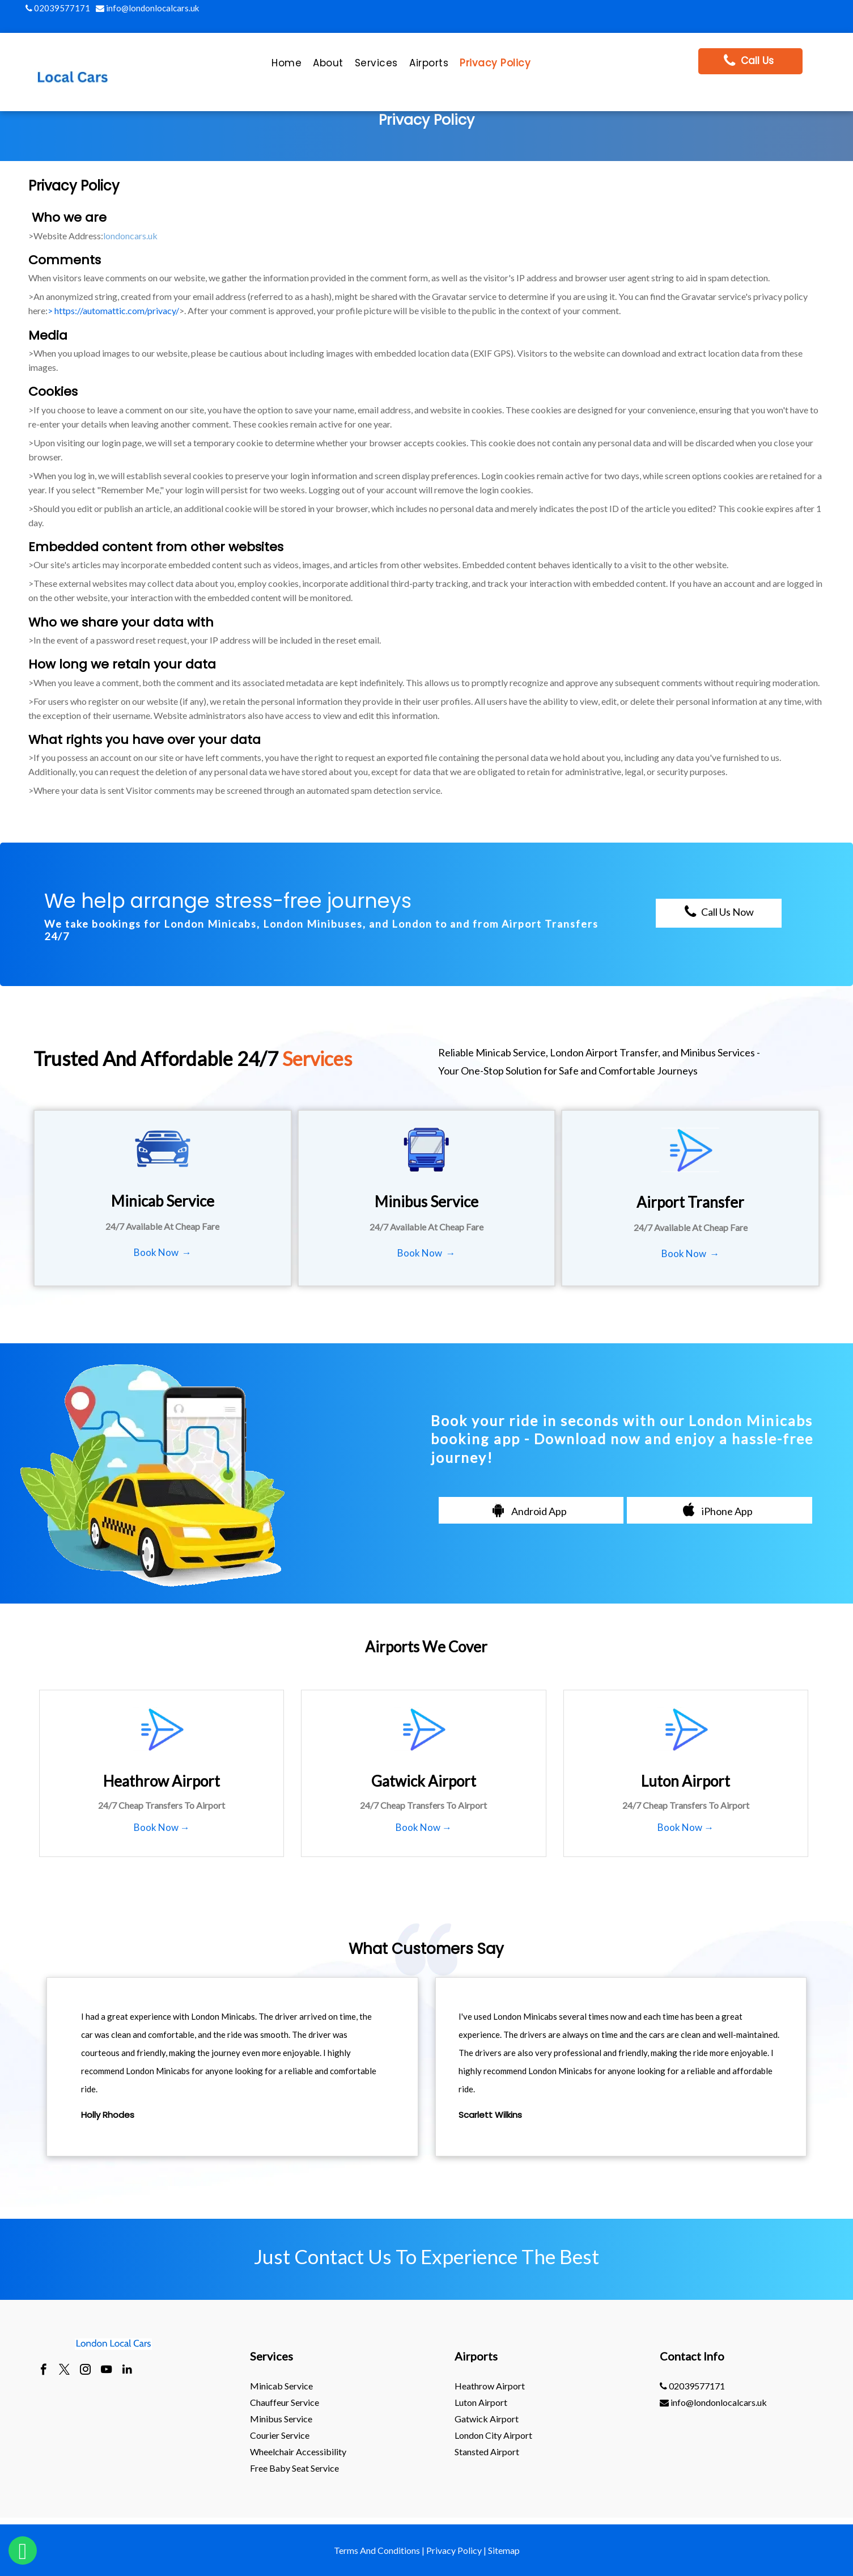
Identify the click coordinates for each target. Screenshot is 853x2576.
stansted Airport (487, 2451)
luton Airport (481, 2402)
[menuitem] (286, 66)
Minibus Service (281, 2418)
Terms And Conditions (377, 2550)
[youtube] (106, 2370)
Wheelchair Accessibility (298, 2451)
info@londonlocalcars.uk (147, 8)
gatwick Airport (487, 2418)
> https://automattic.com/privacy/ (113, 310)
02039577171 (58, 8)
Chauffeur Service (284, 2402)
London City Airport (493, 2435)
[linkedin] (127, 2370)
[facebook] (43, 2370)
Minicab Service (281, 2385)
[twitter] (64, 2370)
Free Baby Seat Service (294, 2468)
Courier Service (279, 2435)
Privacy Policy (454, 2550)
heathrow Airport (490, 2385)
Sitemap (504, 2550)
